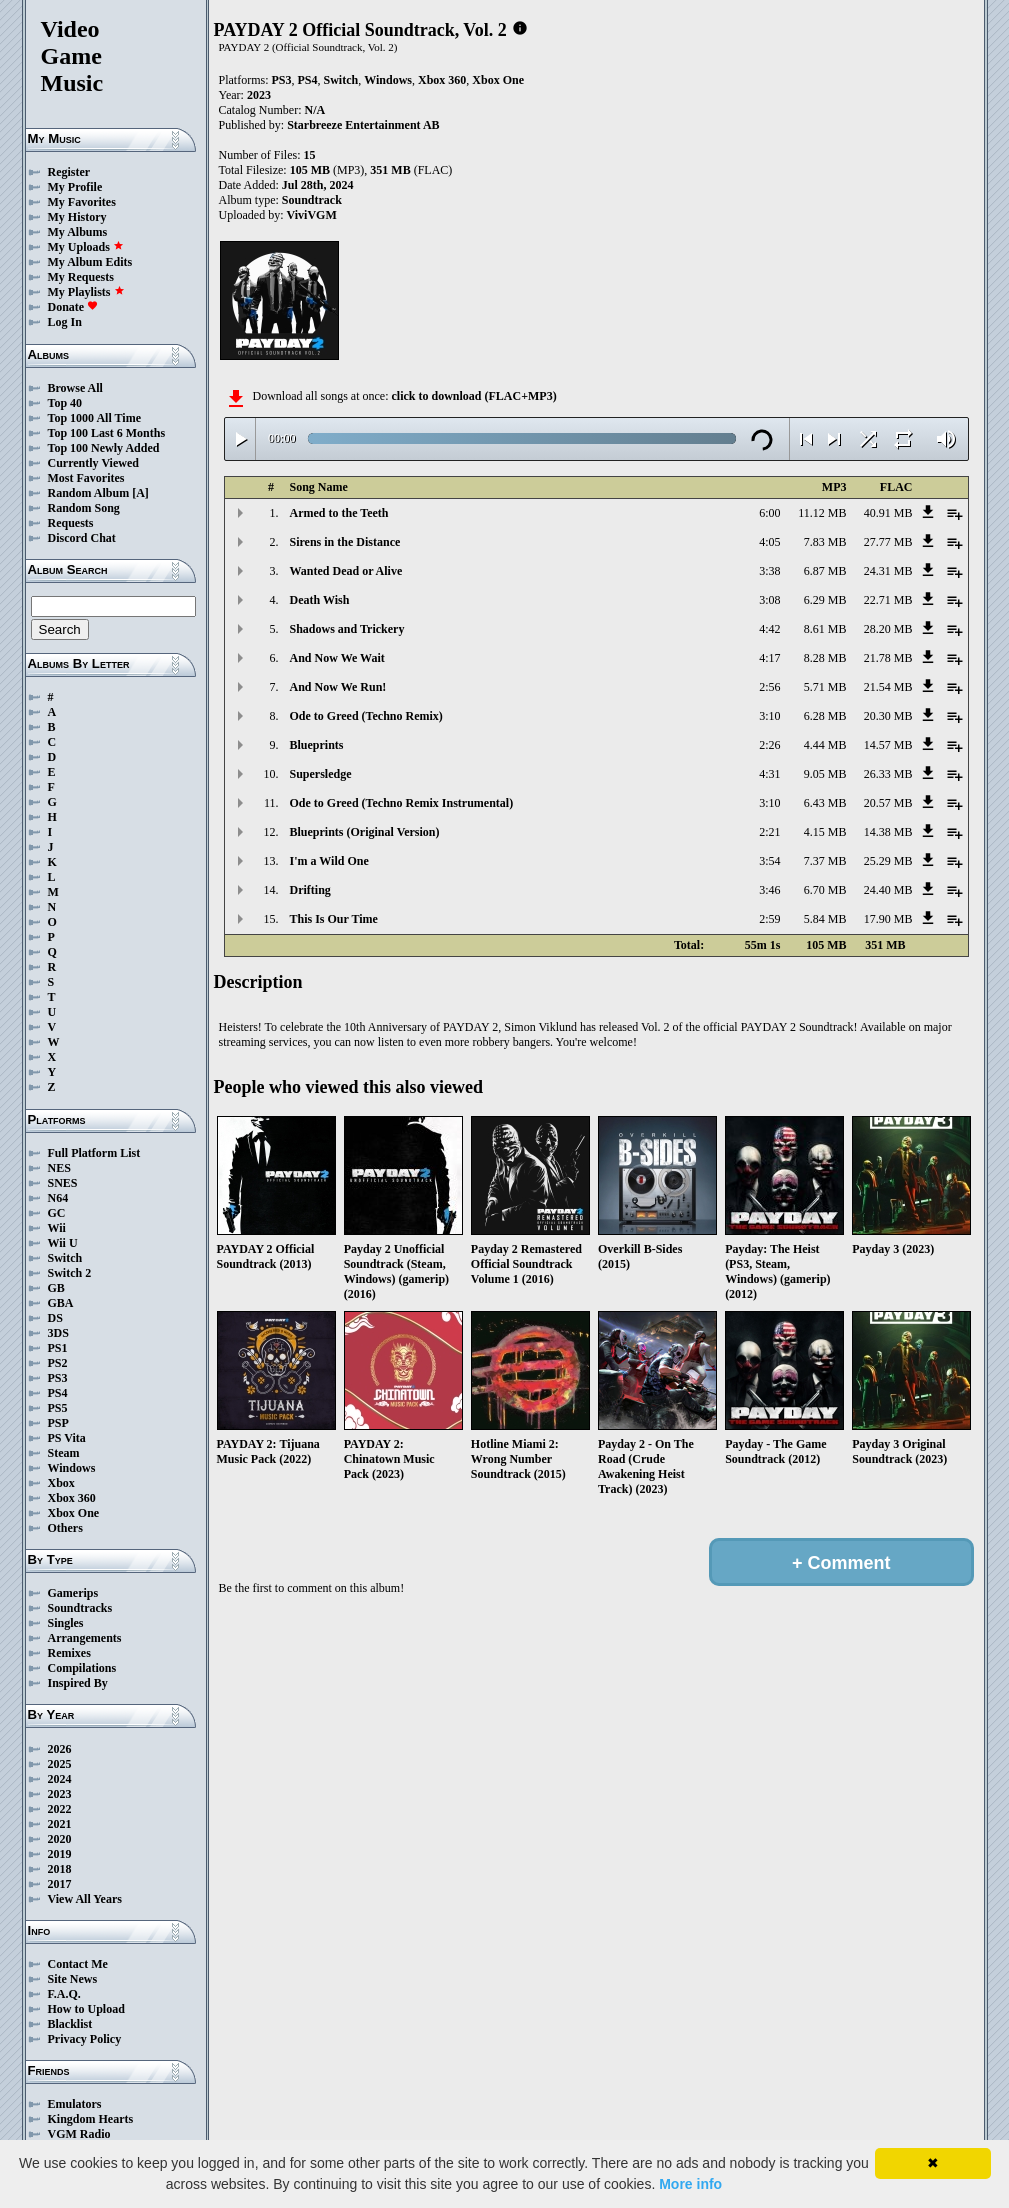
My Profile (75, 187)
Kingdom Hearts (91, 2119)
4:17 (769, 658)
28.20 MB (888, 629)
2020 (60, 1839)
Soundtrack (312, 200)
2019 (60, 1854)
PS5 (58, 1408)
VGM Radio (79, 2134)
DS (55, 1318)
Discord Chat (82, 538)
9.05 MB (825, 774)
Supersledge (321, 774)
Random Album (89, 493)
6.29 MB (825, 600)
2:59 (769, 919)
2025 (60, 1764)
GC (57, 1213)
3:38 (769, 571)
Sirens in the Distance (345, 542)
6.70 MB (825, 890)
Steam (64, 1453)
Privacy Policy (85, 2039)
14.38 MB (888, 832)
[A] (140, 493)
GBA (61, 1303)
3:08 (769, 600)
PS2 (58, 1363)
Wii (57, 1228)
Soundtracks (80, 1608)
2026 (60, 1749)
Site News (73, 1979)
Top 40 (65, 403)
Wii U (63, 1243)
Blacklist (70, 2024)
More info (690, 2184)
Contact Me (78, 1964)
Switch (65, 1258)
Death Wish (320, 600)
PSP (58, 1423)
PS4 (58, 1393)
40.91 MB (888, 513)
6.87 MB (825, 571)
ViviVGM (312, 215)
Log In (65, 322)
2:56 (769, 687)
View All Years (85, 1899)
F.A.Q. (64, 1994)
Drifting (310, 890)
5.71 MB (825, 687)
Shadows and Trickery (347, 629)
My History (77, 217)
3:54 (769, 861)
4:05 (769, 542)
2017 (60, 1884)
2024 (60, 1779)
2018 (60, 1869)
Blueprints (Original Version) (365, 832)
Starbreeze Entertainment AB (363, 125)
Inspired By (78, 1683)
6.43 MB (825, 803)
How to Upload (86, 2009)
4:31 (769, 774)
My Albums (78, 232)
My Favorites (82, 202)
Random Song (84, 508)
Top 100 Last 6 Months (107, 433)
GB (56, 1288)
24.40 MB (888, 890)
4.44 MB (825, 745)
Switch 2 (70, 1273)
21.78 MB (888, 658)
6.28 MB (825, 716)
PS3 (58, 1378)
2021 (60, 1824)
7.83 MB (825, 542)
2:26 (769, 745)
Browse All (75, 388)
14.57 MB (888, 745)
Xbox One (74, 1513)
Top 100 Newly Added (104, 448)
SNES (63, 1183)
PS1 (58, 1348)
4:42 (769, 629)
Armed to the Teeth (339, 513)
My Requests (81, 277)
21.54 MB (888, 687)
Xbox (61, 1483)
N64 (58, 1198)
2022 (60, 1809)
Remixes (69, 1653)
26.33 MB (888, 774)
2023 (60, 1794)
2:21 (769, 832)
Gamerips (73, 1593)
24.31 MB (888, 571)
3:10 (769, 716)
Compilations (82, 1668)
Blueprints (317, 745)
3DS (58, 1333)
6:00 (769, 513)
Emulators (75, 2104)
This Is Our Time (334, 919)
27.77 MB (888, 542)
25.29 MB (888, 861)
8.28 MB (825, 658)
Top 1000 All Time (94, 418)
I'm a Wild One (329, 861)
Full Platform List (94, 1153)
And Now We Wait (337, 658)
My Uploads (86, 247)
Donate (73, 307)
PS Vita (67, 1438)
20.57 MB (888, 803)
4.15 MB (825, 832)
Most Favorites (86, 478)
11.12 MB (822, 513)
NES (59, 1168)
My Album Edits (90, 262)
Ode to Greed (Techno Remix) (366, 716)
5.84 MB (825, 919)
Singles (66, 1623)
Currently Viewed (93, 463)
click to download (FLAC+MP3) (473, 396)
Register (69, 172)
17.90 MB (888, 919)
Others (65, 1528)
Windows (72, 1468)
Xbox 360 (72, 1498)
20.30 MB (888, 716)
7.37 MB (825, 861)
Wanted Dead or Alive (346, 571)
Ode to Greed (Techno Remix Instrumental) (402, 803)
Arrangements (85, 1638)
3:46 (769, 890)
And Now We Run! (338, 687)
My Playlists (86, 292)
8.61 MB (825, 629)
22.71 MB (888, 600)
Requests (71, 523)
